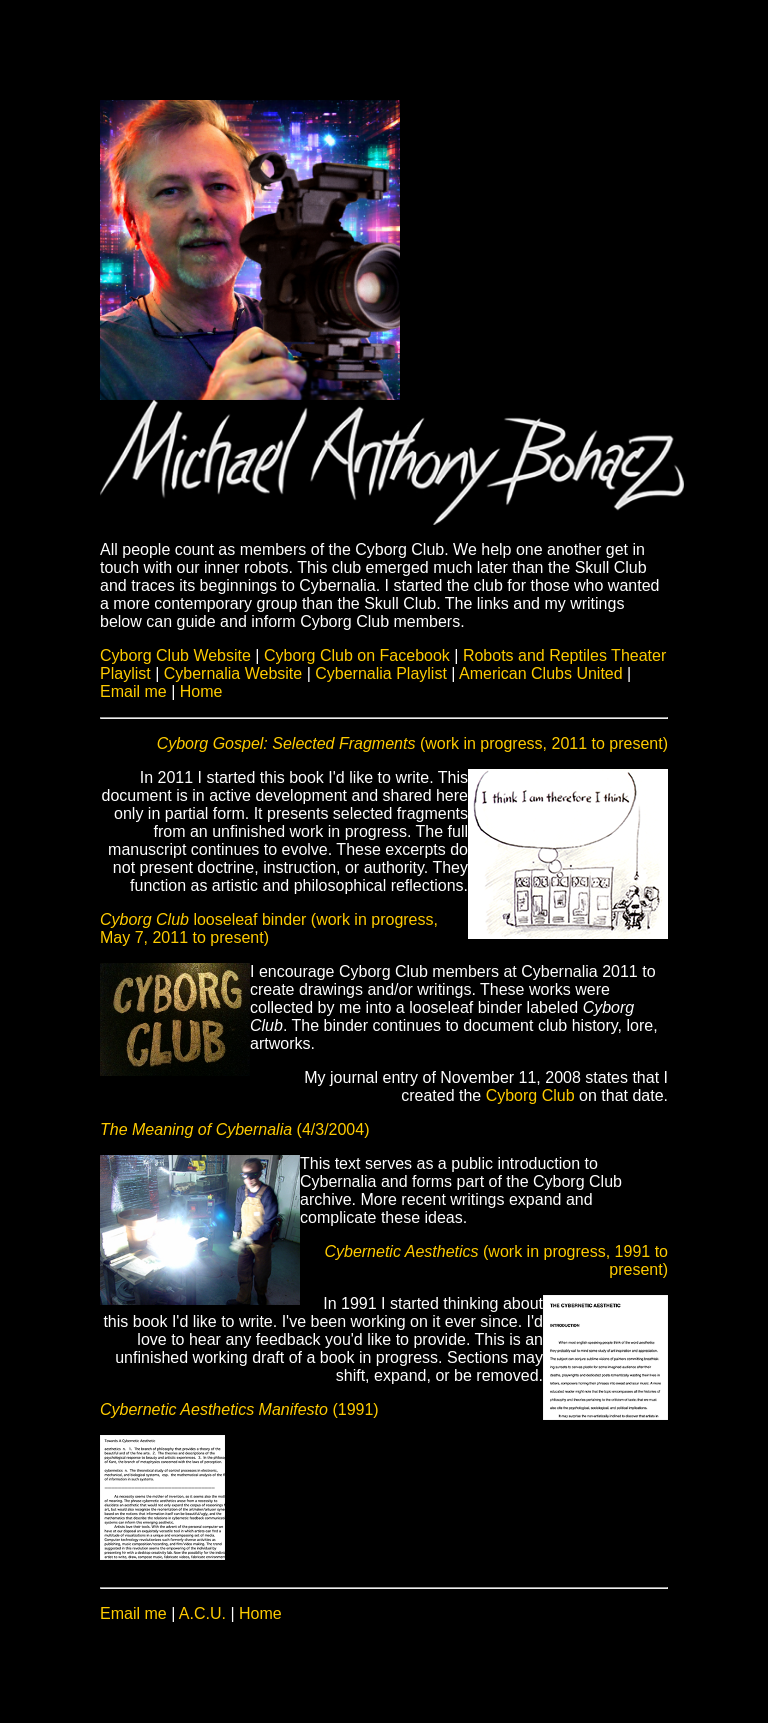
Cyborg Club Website (177, 655)
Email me (133, 691)
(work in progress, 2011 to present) (412, 743)
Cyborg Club (530, 1095)
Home (201, 691)
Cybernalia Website (235, 673)
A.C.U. (202, 1613)
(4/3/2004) (235, 1129)
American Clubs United (541, 673)
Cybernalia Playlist (381, 673)
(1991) (239, 1409)
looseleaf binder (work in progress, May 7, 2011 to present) (269, 928)
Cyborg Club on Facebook (359, 655)
